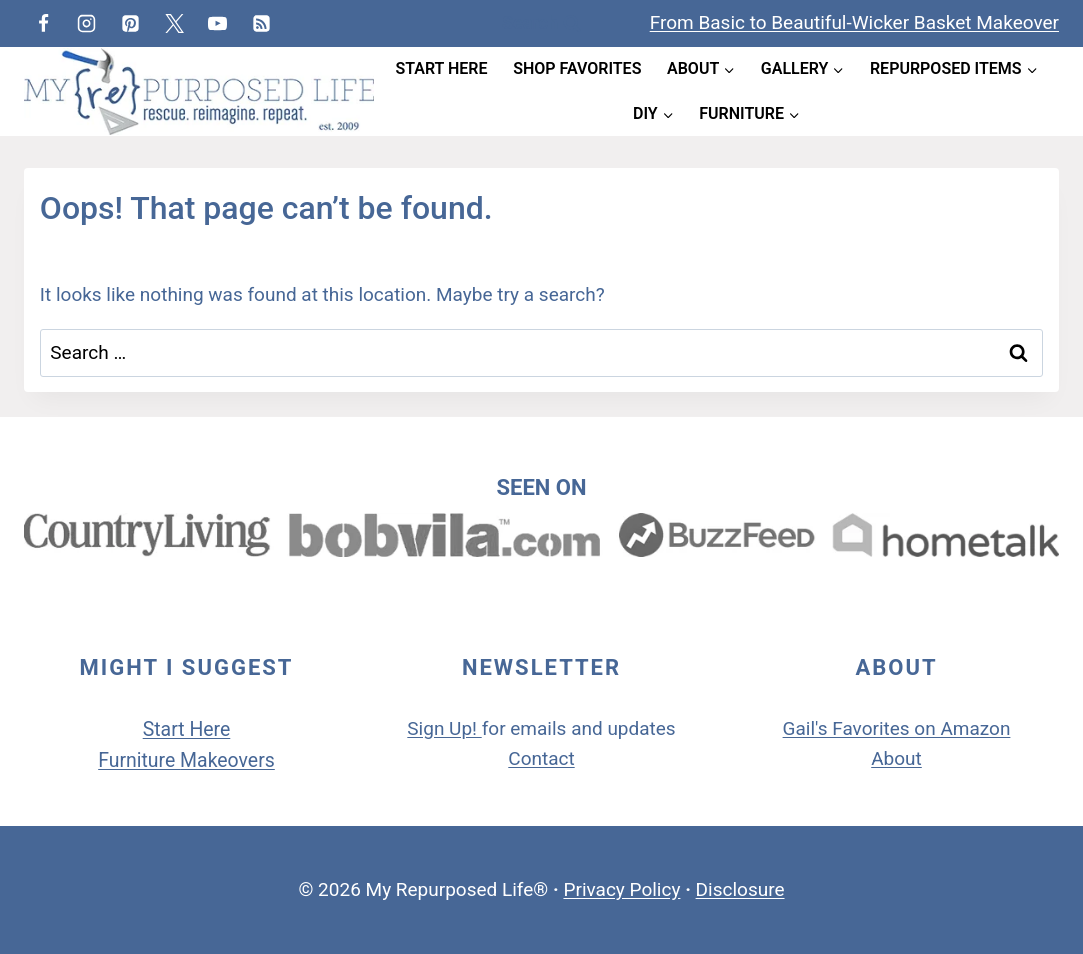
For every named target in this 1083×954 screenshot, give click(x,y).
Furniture (139, 760)
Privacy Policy (621, 889)
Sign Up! (442, 728)
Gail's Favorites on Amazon (897, 728)
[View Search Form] (541, 23)
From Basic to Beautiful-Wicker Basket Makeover (854, 22)
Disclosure (740, 889)
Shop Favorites (577, 68)
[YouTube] (218, 23)
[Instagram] (87, 23)
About (896, 758)
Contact (541, 758)
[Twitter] (174, 23)
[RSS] (261, 23)
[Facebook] (43, 23)
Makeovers (227, 760)
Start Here (441, 68)
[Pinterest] (130, 23)
